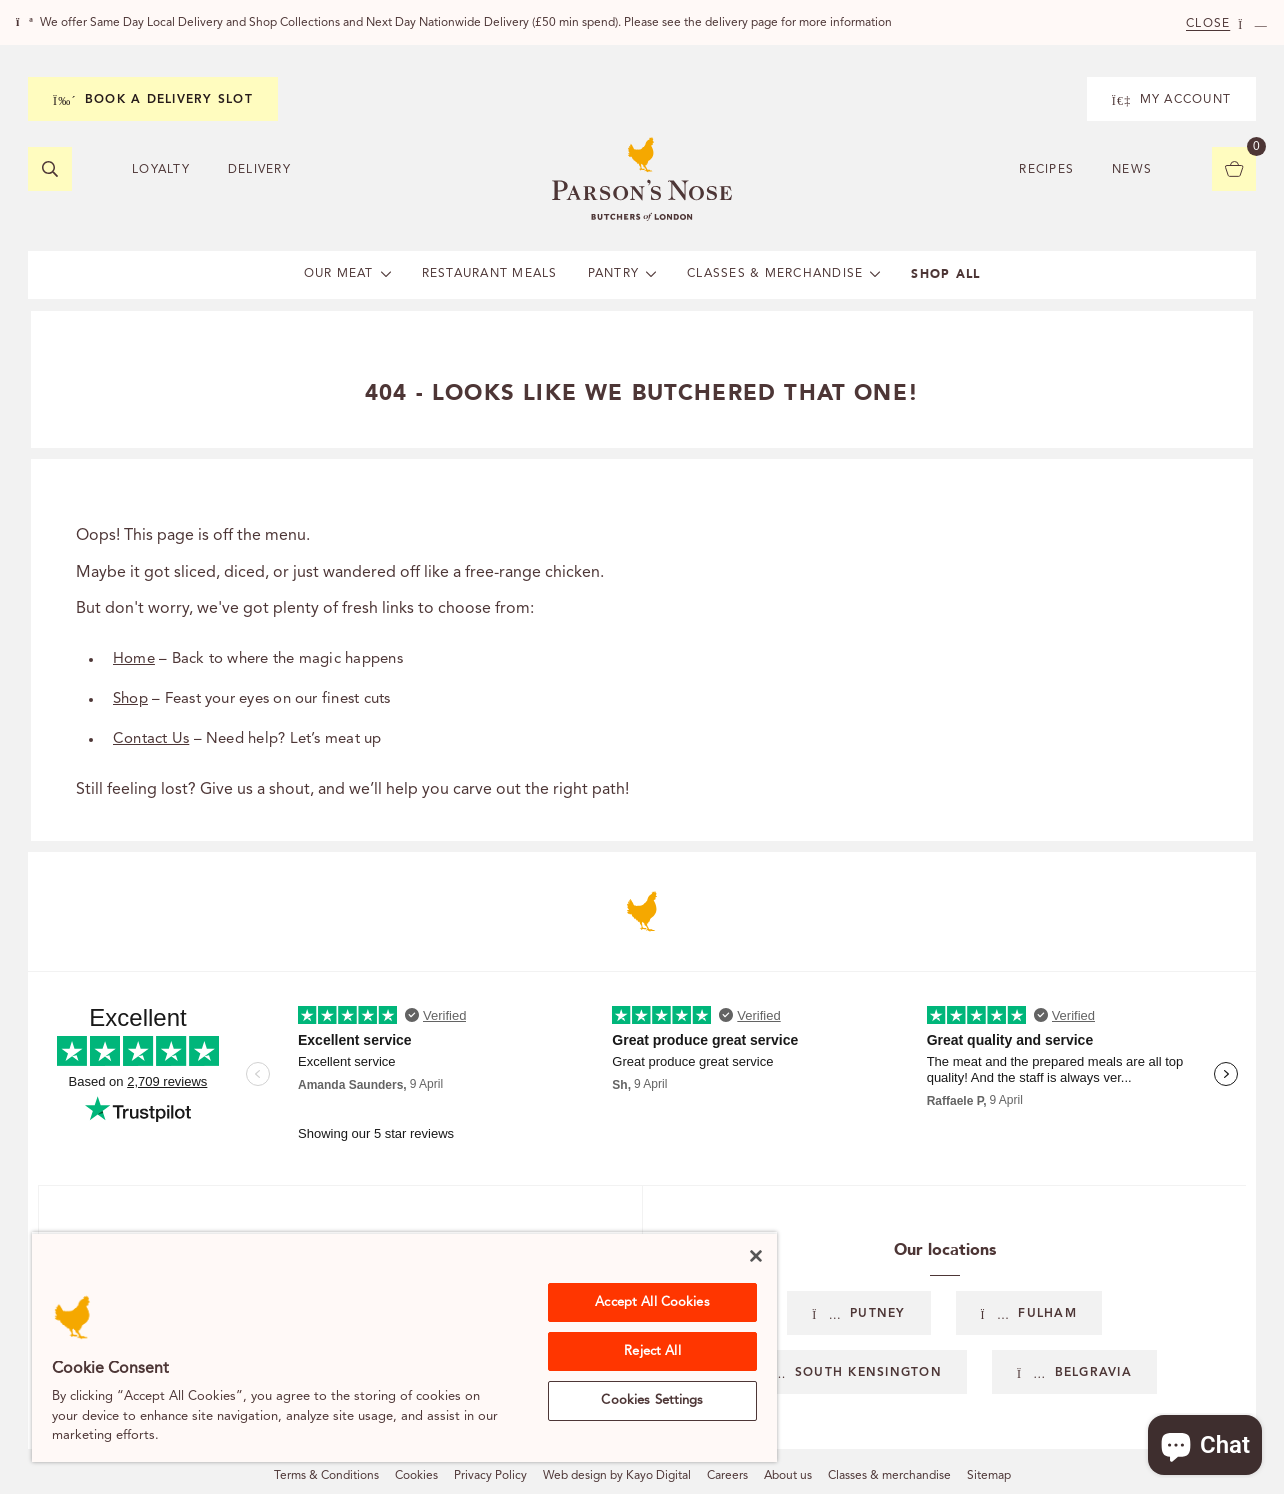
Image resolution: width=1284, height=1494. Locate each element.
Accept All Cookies (652, 1302)
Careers (727, 1476)
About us (788, 1476)
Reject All (652, 1351)
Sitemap (989, 1476)
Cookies (416, 1476)
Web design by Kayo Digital (617, 1476)
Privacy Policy (490, 1476)
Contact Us (151, 739)
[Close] (756, 1256)
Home (134, 659)
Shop (130, 699)
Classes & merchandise (889, 1476)
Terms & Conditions (326, 1476)
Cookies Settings (652, 1400)
